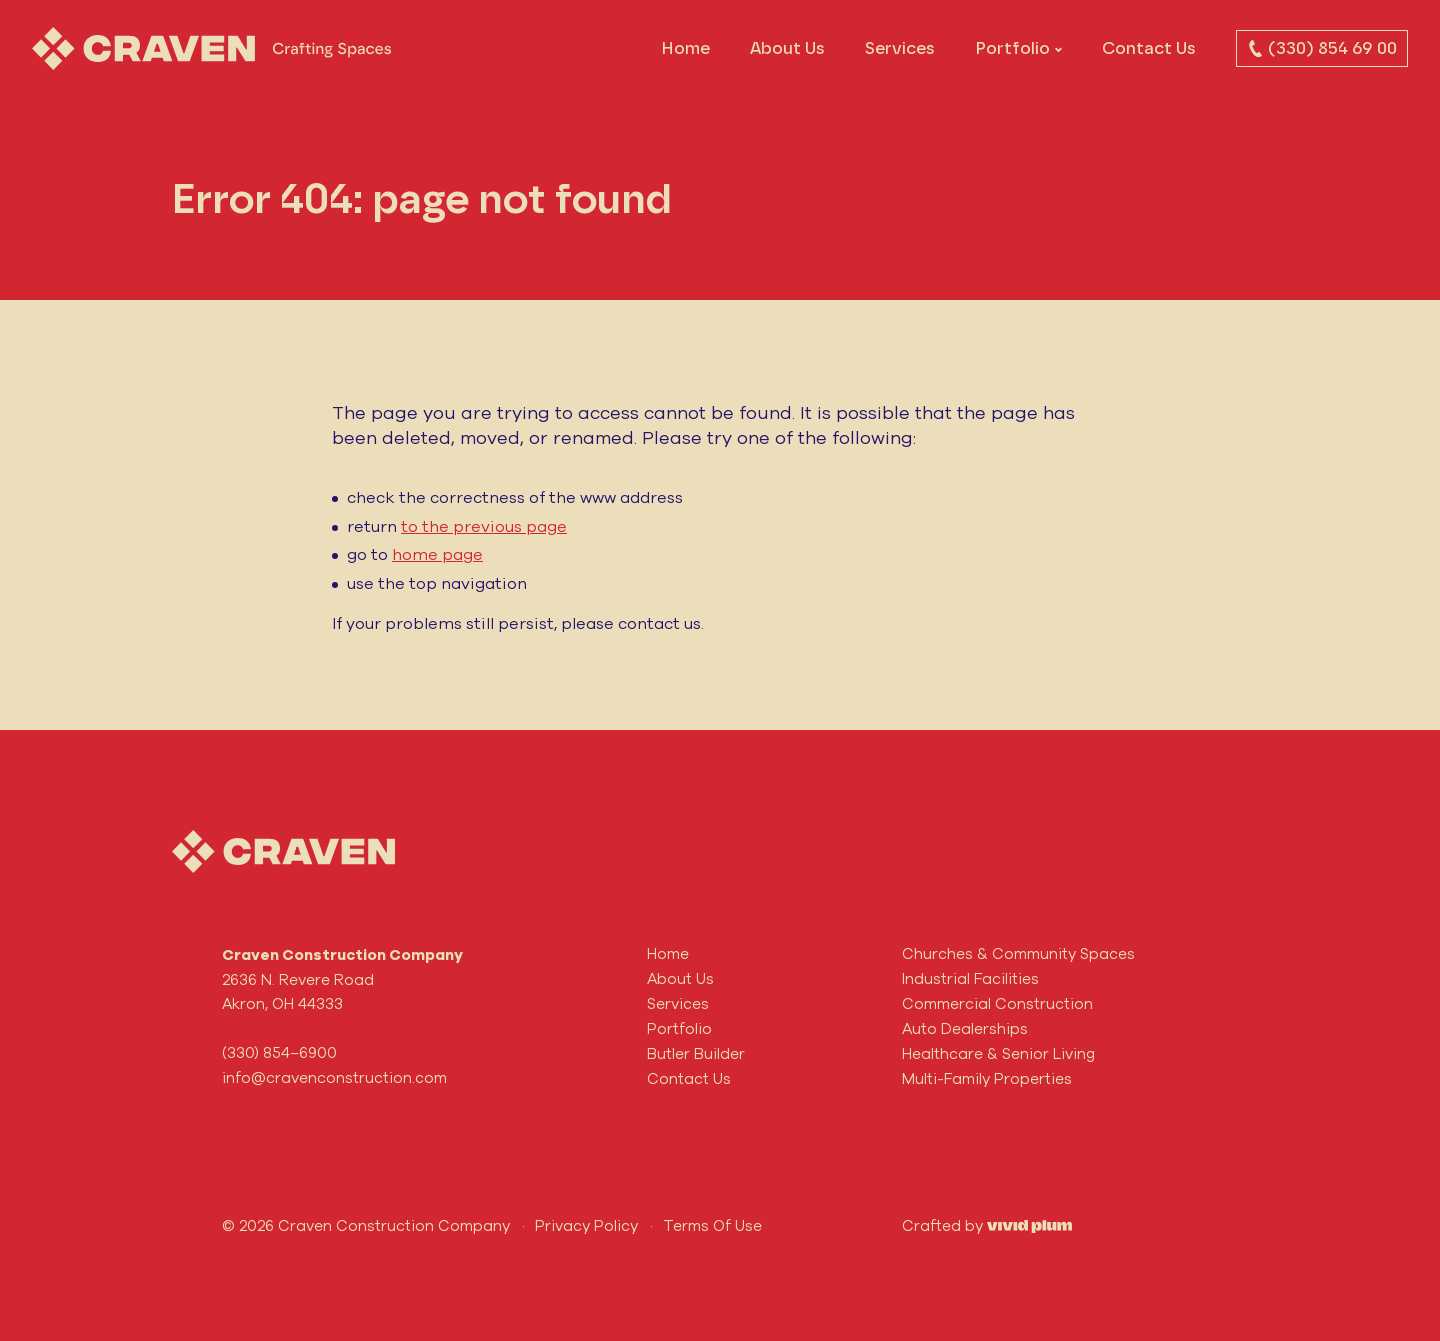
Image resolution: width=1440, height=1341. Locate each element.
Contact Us (1149, 48)
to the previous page (484, 526)
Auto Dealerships (965, 1028)
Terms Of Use (712, 1225)
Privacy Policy (586, 1225)
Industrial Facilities (970, 978)
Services (900, 48)
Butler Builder (696, 1053)
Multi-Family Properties (987, 1078)
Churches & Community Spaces (1018, 953)
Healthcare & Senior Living (998, 1053)
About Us (787, 48)
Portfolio (1012, 48)
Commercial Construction (997, 1003)
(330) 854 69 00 (1322, 48)
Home (685, 48)
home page (437, 554)
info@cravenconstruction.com (334, 1077)
